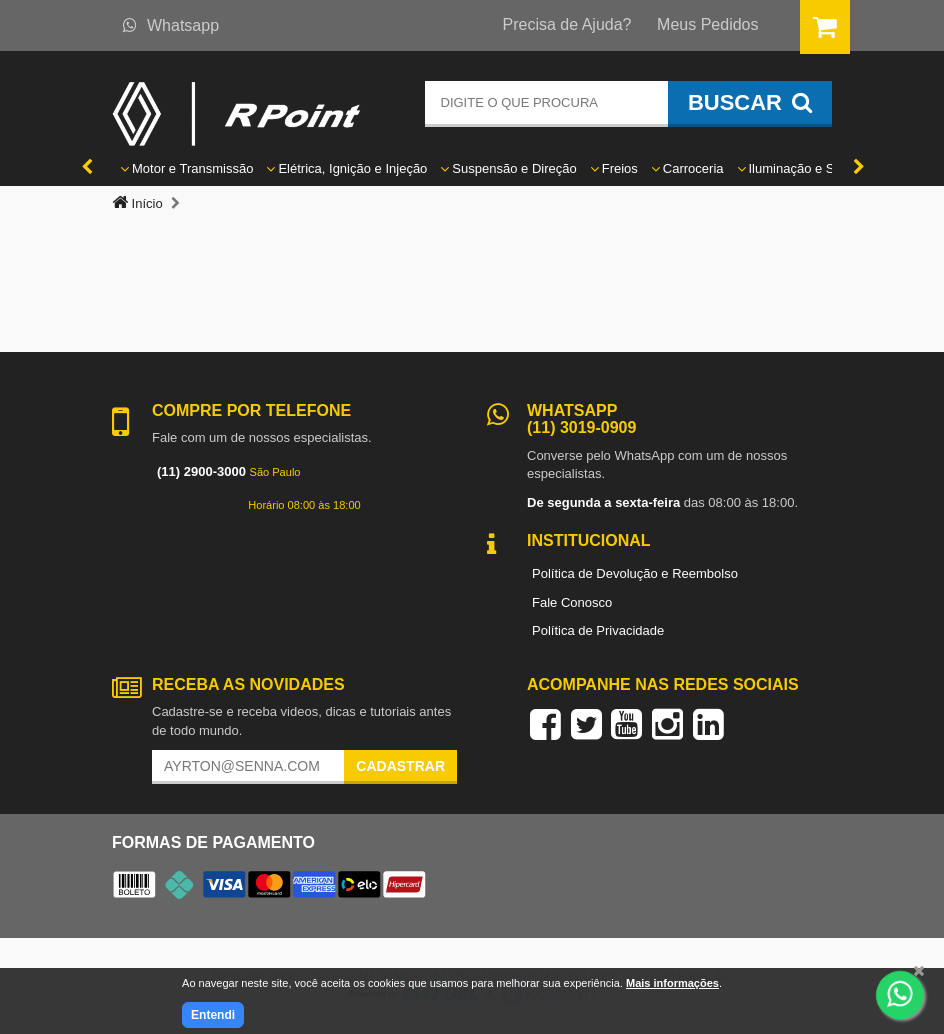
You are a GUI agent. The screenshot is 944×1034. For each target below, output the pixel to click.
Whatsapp (171, 25)
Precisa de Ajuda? (567, 24)
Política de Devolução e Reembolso (635, 573)
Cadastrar (400, 766)
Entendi (213, 1015)
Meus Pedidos (707, 24)
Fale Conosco (572, 602)
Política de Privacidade (598, 630)
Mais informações (672, 983)
